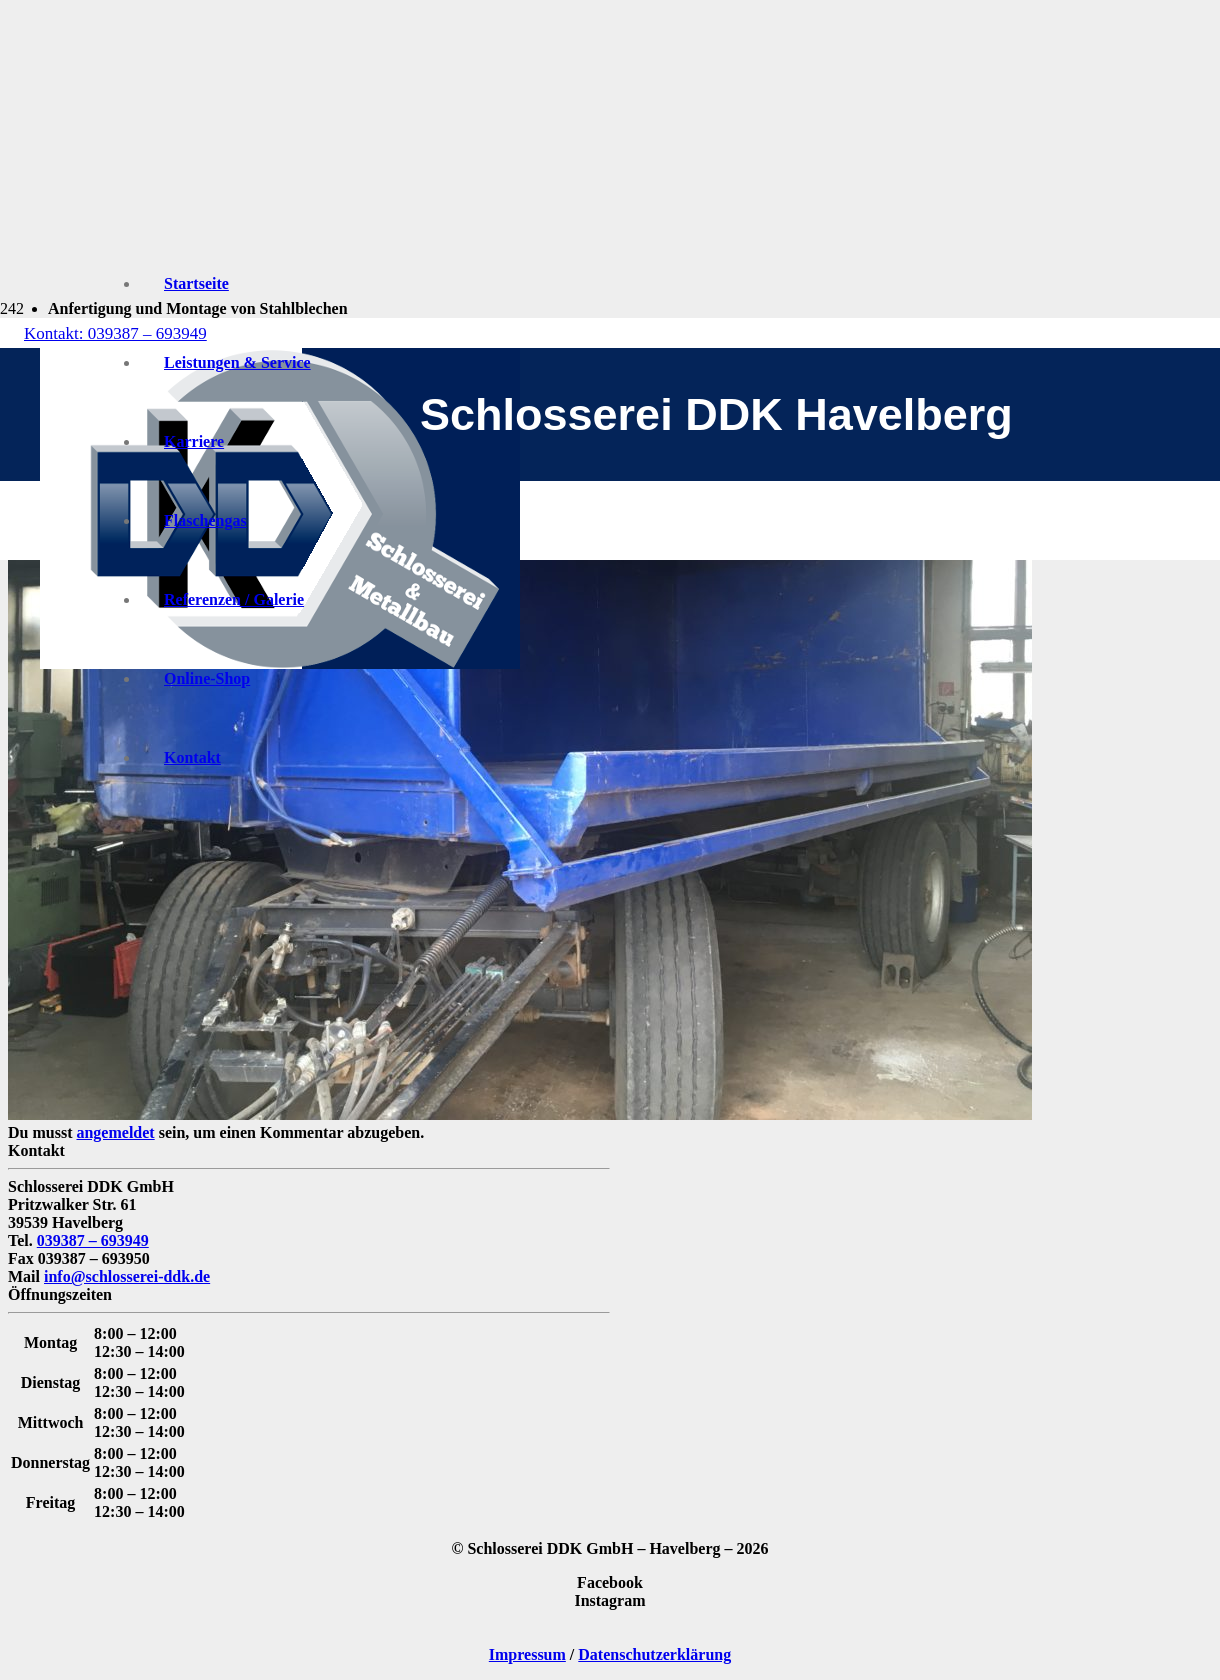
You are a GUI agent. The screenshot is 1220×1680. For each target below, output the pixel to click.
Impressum (527, 1654)
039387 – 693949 (93, 1240)
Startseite (196, 283)
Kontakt (192, 757)
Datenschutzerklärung (654, 1654)
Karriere (194, 441)
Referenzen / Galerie (234, 599)
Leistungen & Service (237, 362)
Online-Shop (207, 678)
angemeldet (115, 1132)
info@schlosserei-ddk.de (127, 1276)
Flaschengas (205, 520)
